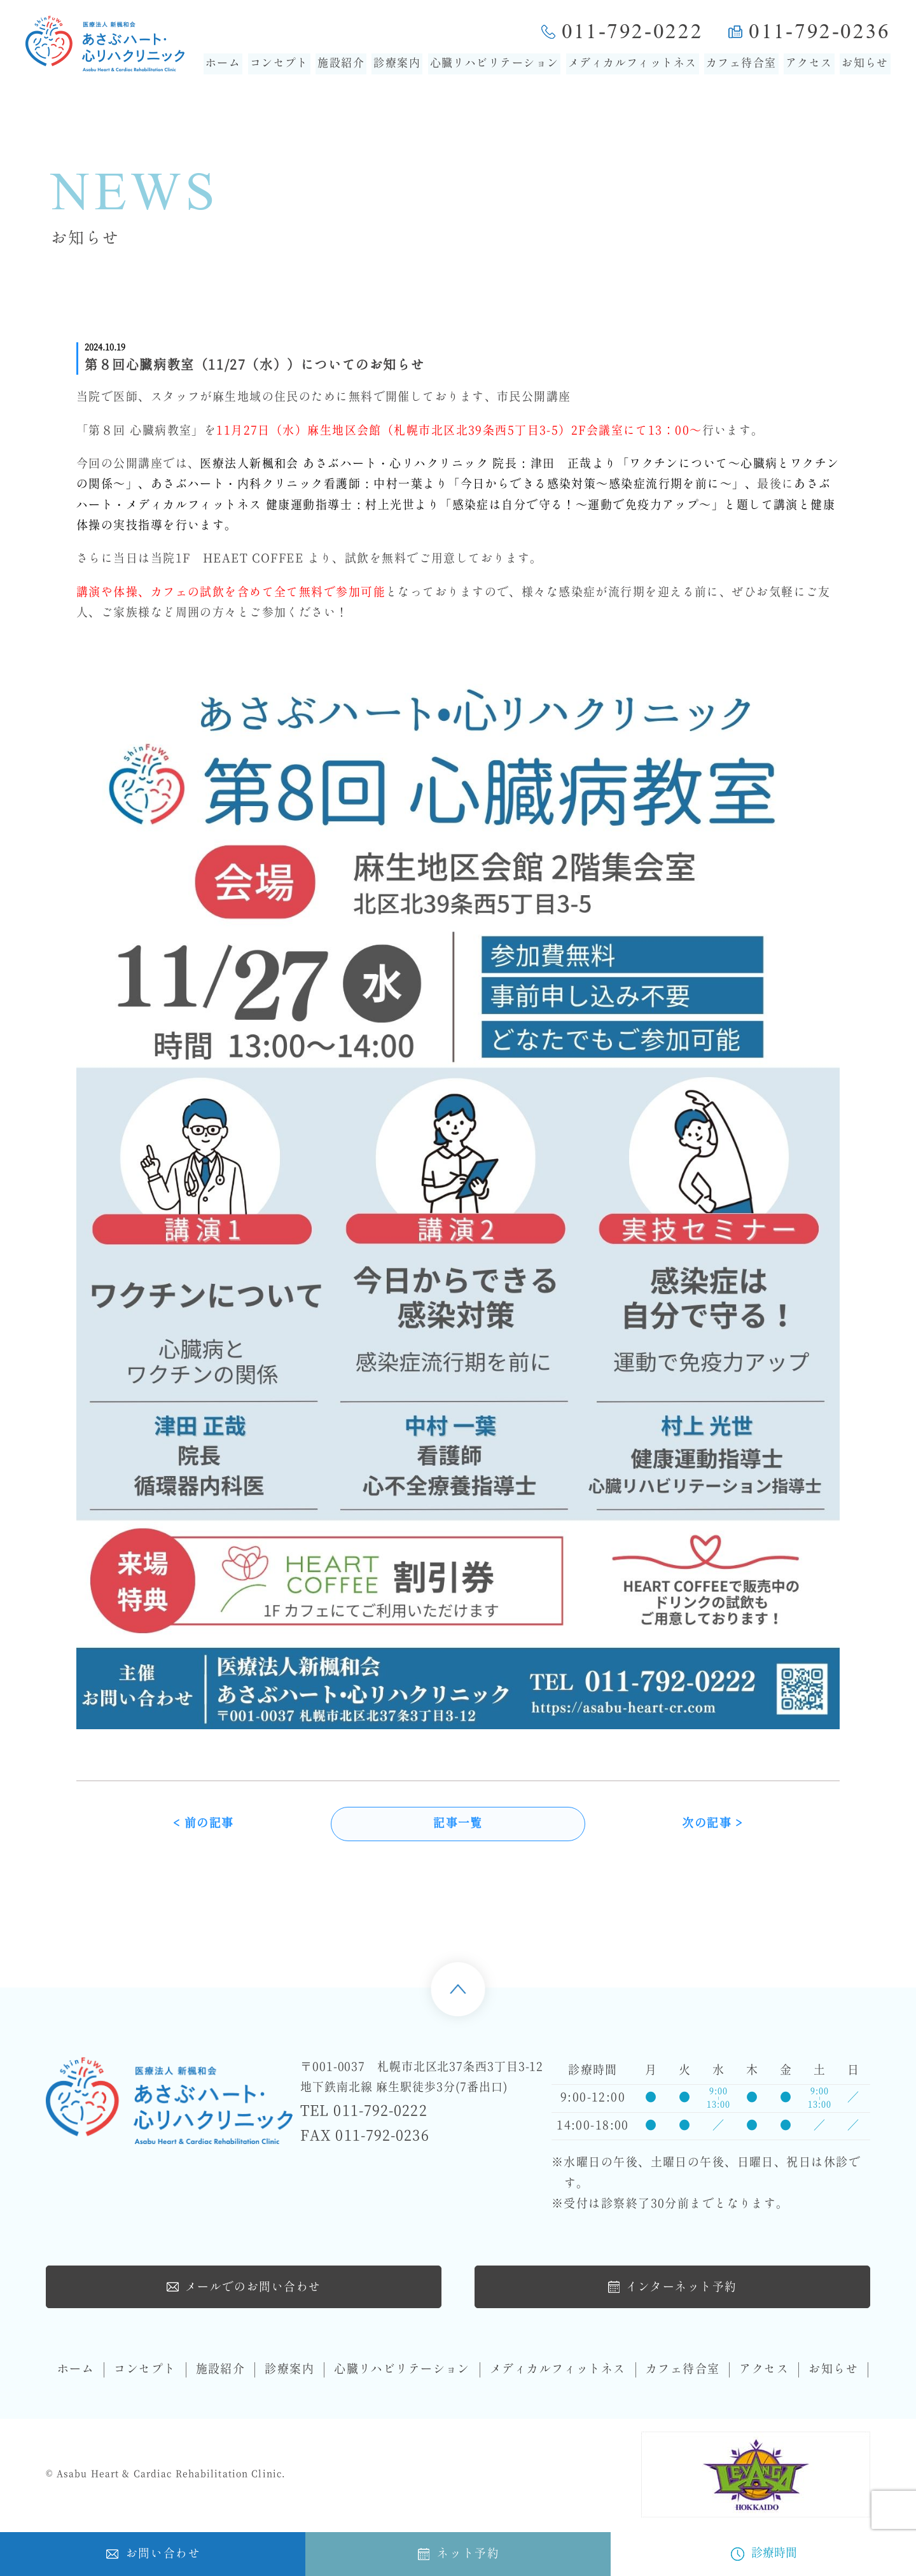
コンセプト (279, 63)
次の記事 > (712, 1825)
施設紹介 (340, 63)
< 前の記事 (203, 1825)
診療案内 (396, 63)
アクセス (809, 63)
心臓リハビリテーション (494, 63)
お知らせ (865, 63)
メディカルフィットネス (632, 63)
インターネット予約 (672, 2288)
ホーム (222, 63)
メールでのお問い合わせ (244, 2288)
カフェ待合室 (741, 63)
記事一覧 (458, 1825)
